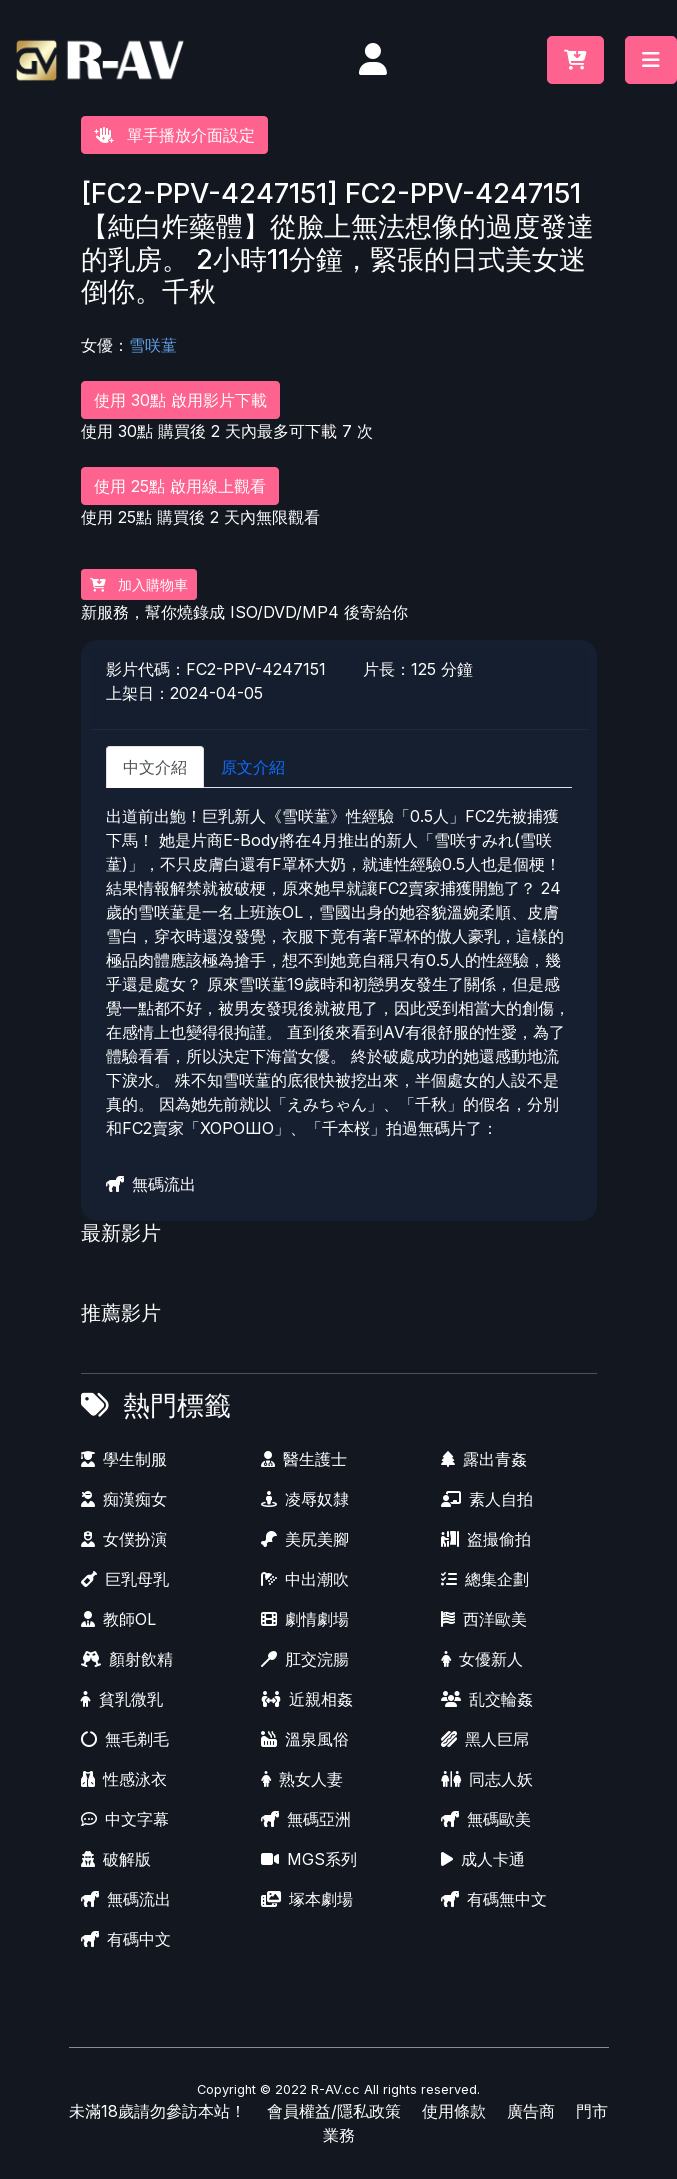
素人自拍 (487, 1499)
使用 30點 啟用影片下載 (180, 400)
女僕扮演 (124, 1539)
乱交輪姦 (487, 1699)
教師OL (118, 1619)
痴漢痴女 (124, 1499)
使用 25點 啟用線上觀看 (180, 486)
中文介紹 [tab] (155, 767)
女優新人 (482, 1659)
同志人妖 (487, 1779)
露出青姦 (484, 1459)
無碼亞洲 (306, 1819)
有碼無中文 (494, 1899)
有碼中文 (126, 1939)
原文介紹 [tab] (253, 767)
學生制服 (124, 1459)
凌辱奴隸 (305, 1499)
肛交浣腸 (305, 1659)
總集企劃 (485, 1579)
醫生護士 (304, 1459)
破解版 (116, 1859)
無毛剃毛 (125, 1739)
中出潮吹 (305, 1579)
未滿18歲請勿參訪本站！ (157, 2111)
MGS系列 (309, 1859)
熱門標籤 (177, 1405)
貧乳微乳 (122, 1699)
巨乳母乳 (125, 1579)
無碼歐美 (486, 1819)
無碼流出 (151, 1184)
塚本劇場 (307, 1899)
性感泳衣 (124, 1779)
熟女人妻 (302, 1779)
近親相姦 (307, 1699)
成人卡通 (483, 1859)
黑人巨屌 (485, 1739)
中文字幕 (125, 1819)
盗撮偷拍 (486, 1539)
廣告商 (531, 2111)
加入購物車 (139, 584)
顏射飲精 (127, 1659)
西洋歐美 (484, 1619)
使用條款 (454, 2111)
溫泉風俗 (305, 1739)
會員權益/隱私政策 (334, 2111)
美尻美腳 (305, 1539)
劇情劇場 (305, 1619)
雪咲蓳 (153, 345)
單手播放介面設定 (174, 135)
